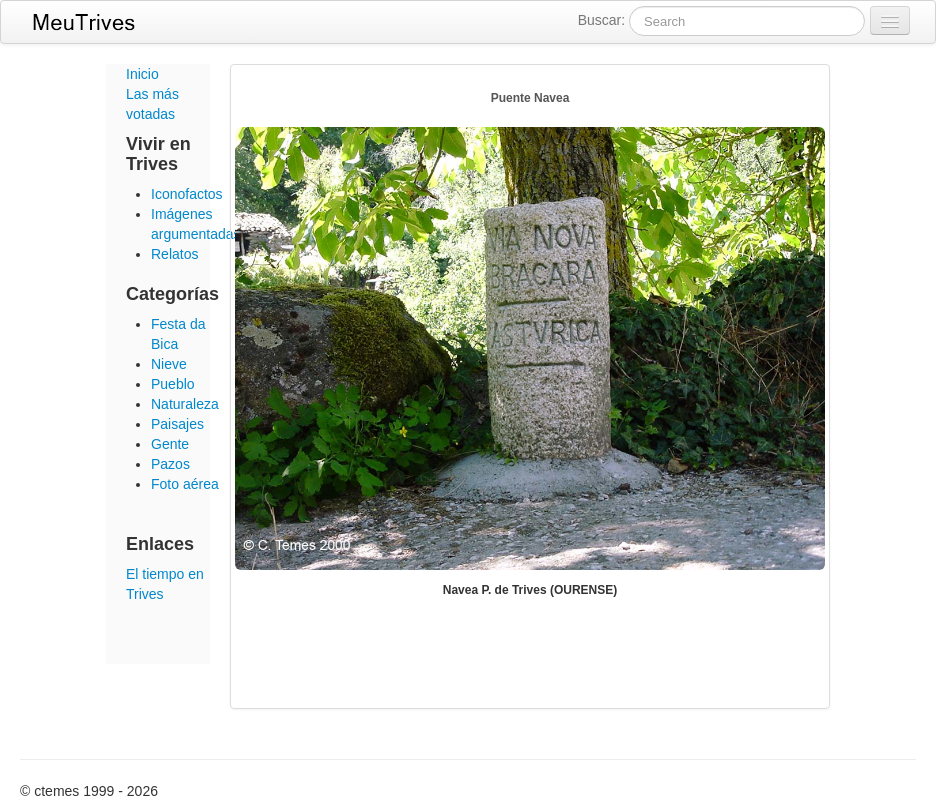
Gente (170, 444)
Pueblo (173, 384)
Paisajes (177, 424)
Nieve (169, 364)
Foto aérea (185, 484)
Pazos (170, 464)
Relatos (174, 254)
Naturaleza (185, 404)
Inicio (142, 74)
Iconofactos (187, 194)
